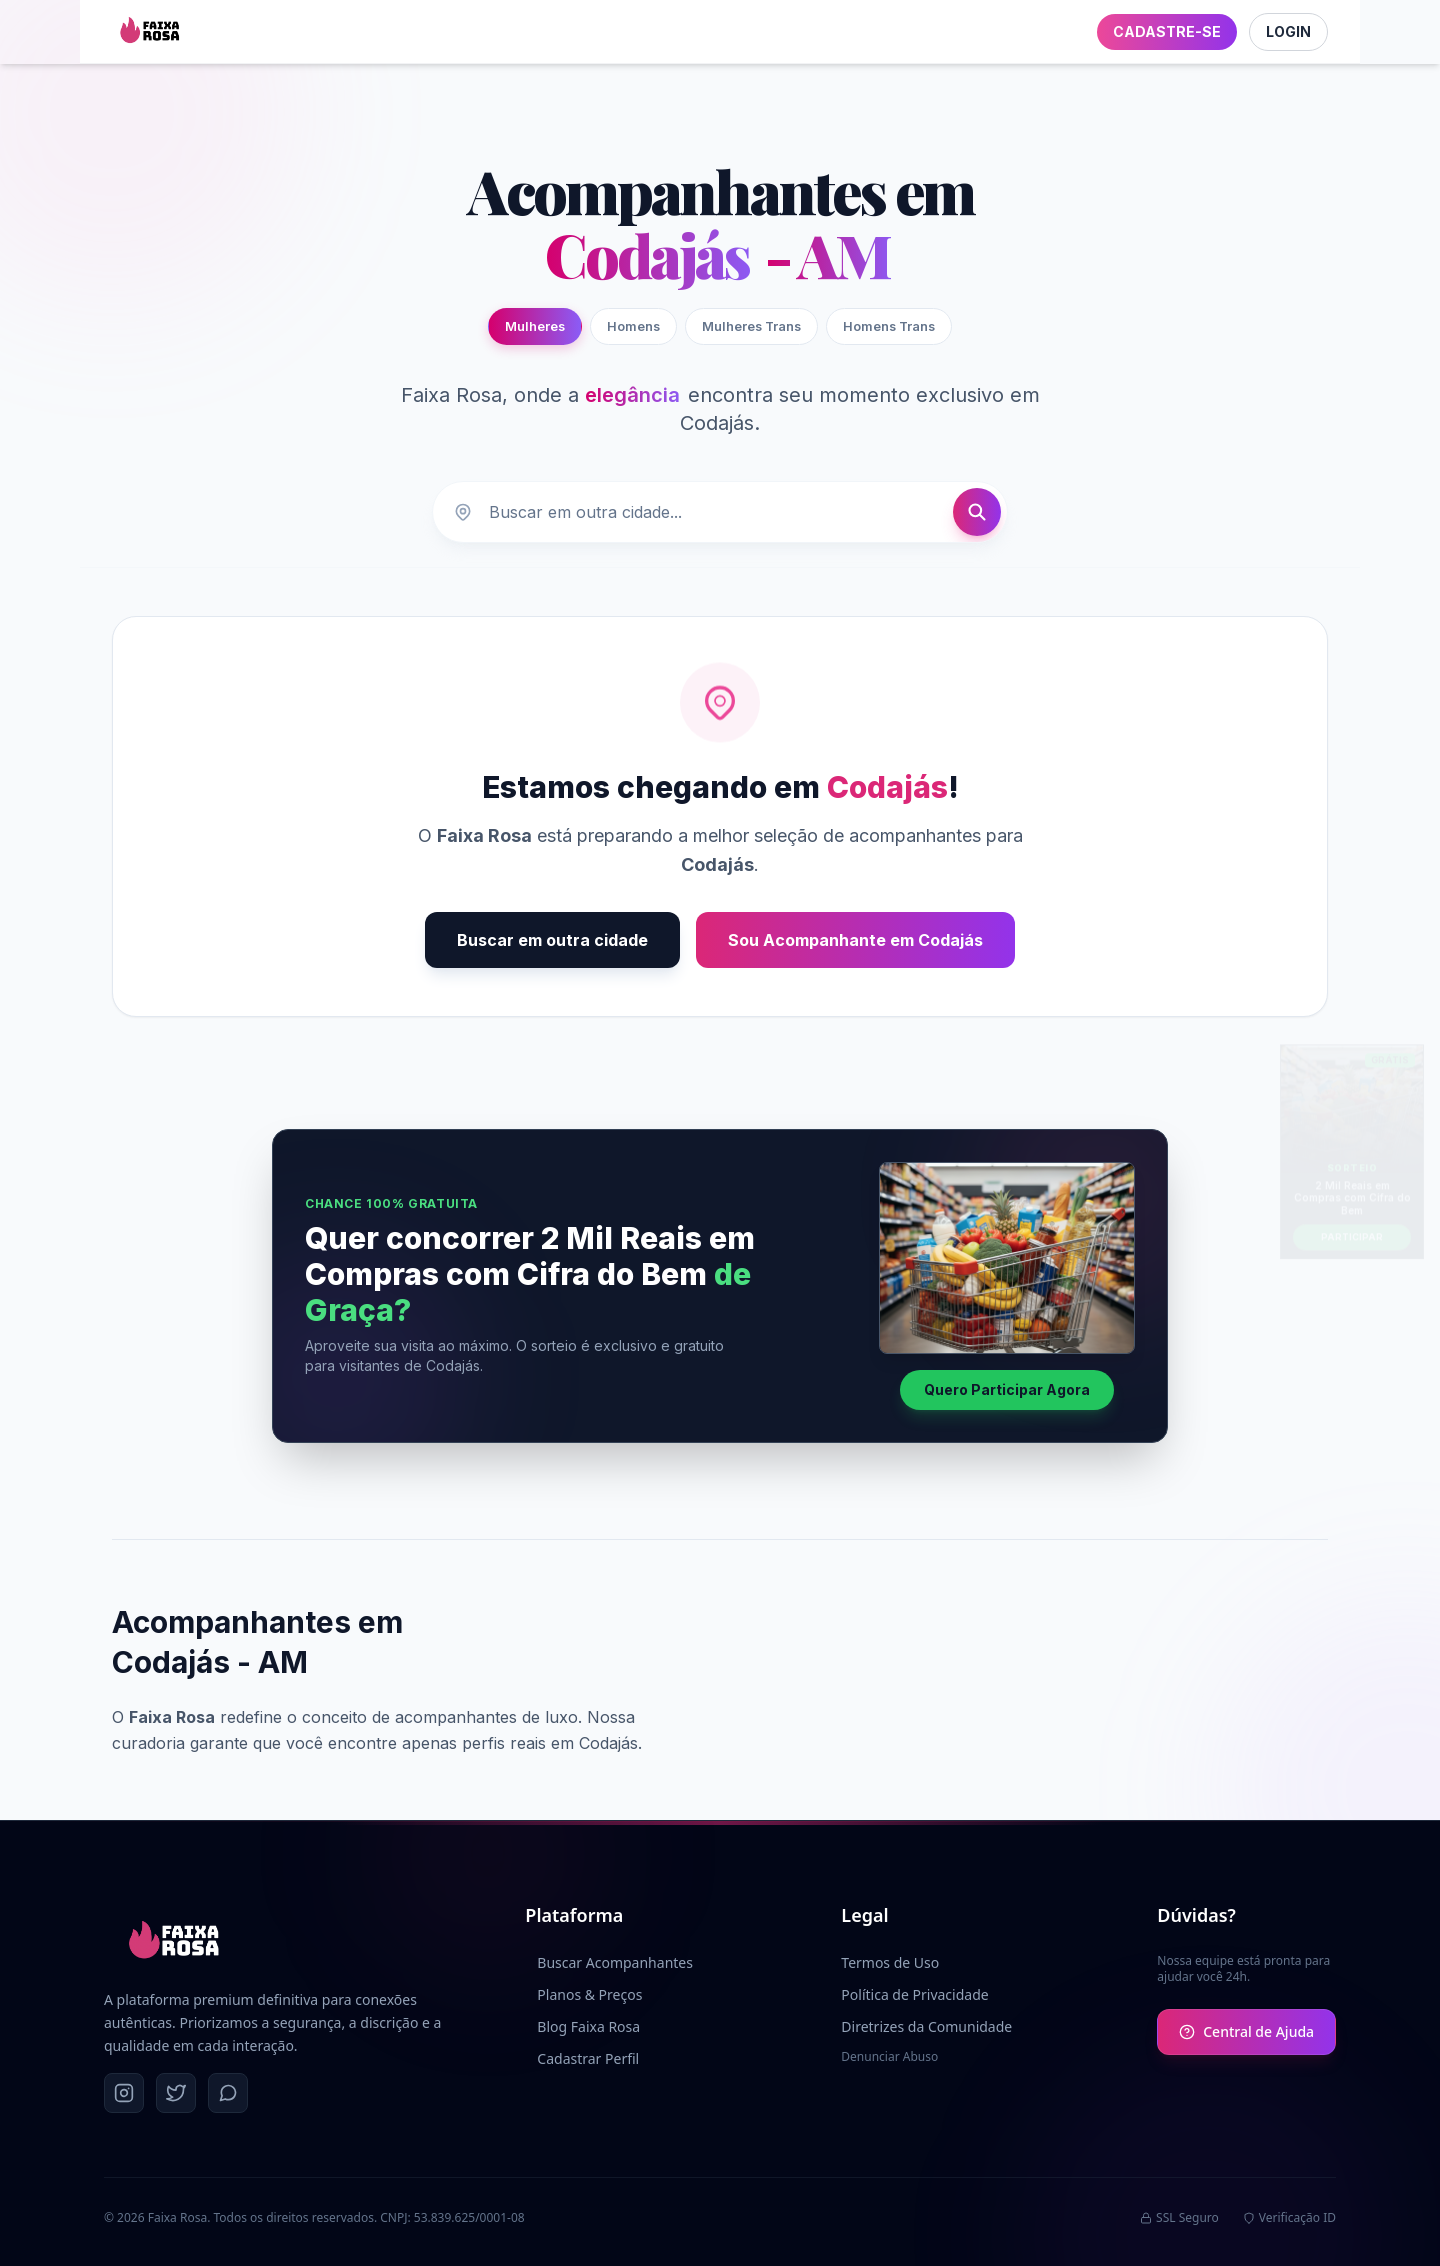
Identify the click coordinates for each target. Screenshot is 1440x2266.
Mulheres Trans (751, 326)
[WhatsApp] (228, 2093)
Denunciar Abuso (889, 2057)
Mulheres (535, 326)
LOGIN (1288, 31)
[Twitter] (176, 2093)
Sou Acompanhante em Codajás (855, 940)
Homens (633, 326)
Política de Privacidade (914, 1994)
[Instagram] (124, 2093)
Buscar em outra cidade (552, 940)
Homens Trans (889, 326)
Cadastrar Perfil (582, 2058)
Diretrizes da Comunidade (926, 2026)
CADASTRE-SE (1167, 31)
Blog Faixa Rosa (582, 2026)
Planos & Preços (583, 1994)
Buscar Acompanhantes (609, 1962)
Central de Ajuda (1246, 2031)
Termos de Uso (890, 1962)
